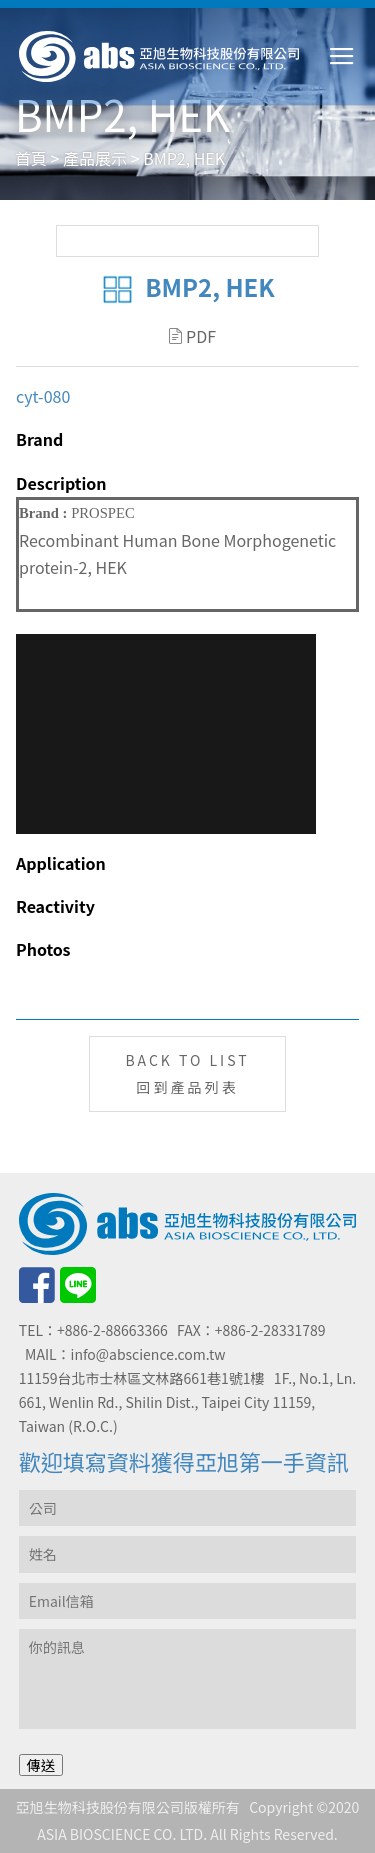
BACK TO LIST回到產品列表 (187, 1073)
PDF (192, 336)
